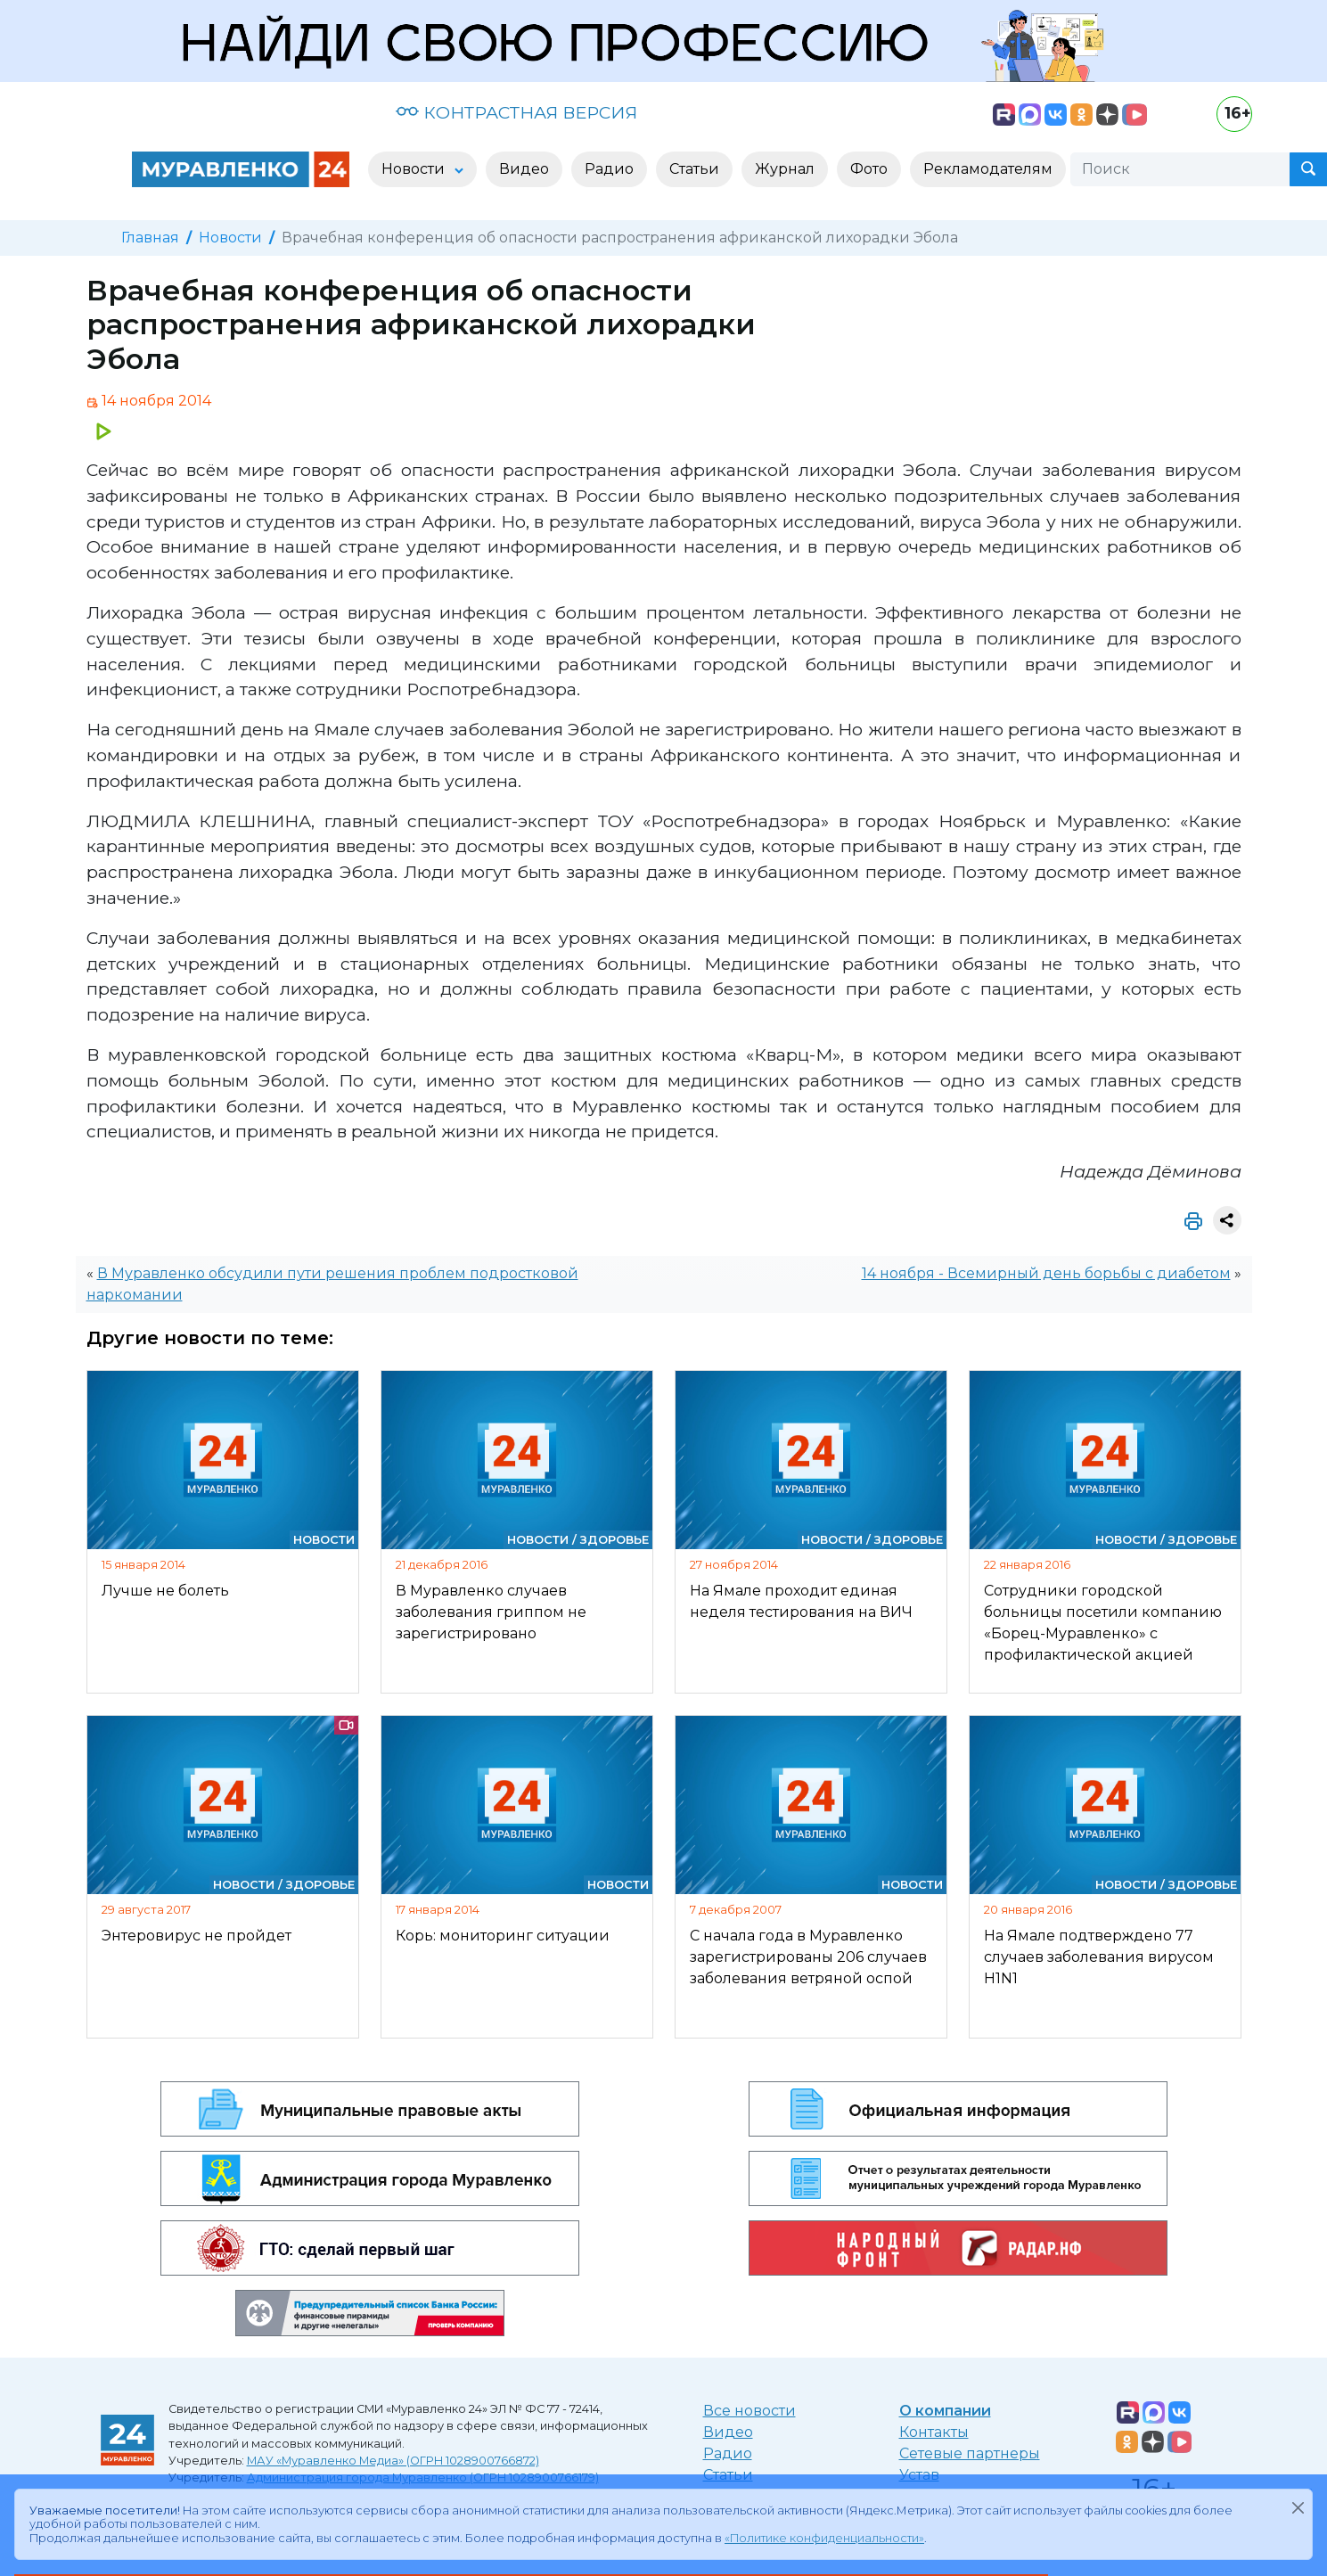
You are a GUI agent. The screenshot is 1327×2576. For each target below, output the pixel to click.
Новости (230, 237)
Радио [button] (609, 168)
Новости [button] (414, 168)
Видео (728, 2432)
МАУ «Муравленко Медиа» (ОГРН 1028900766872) (393, 2460)
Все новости (749, 2410)
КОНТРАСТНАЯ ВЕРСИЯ (516, 112)
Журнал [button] (785, 168)
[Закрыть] (1297, 2507)
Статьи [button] (694, 168)
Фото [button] (869, 168)
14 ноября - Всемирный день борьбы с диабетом (1046, 1273)
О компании (945, 2410)
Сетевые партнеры (969, 2453)
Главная (150, 237)
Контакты (934, 2432)
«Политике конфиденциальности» (824, 2538)
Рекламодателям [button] (988, 168)
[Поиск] (1180, 169)
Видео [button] (524, 168)
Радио (727, 2453)
